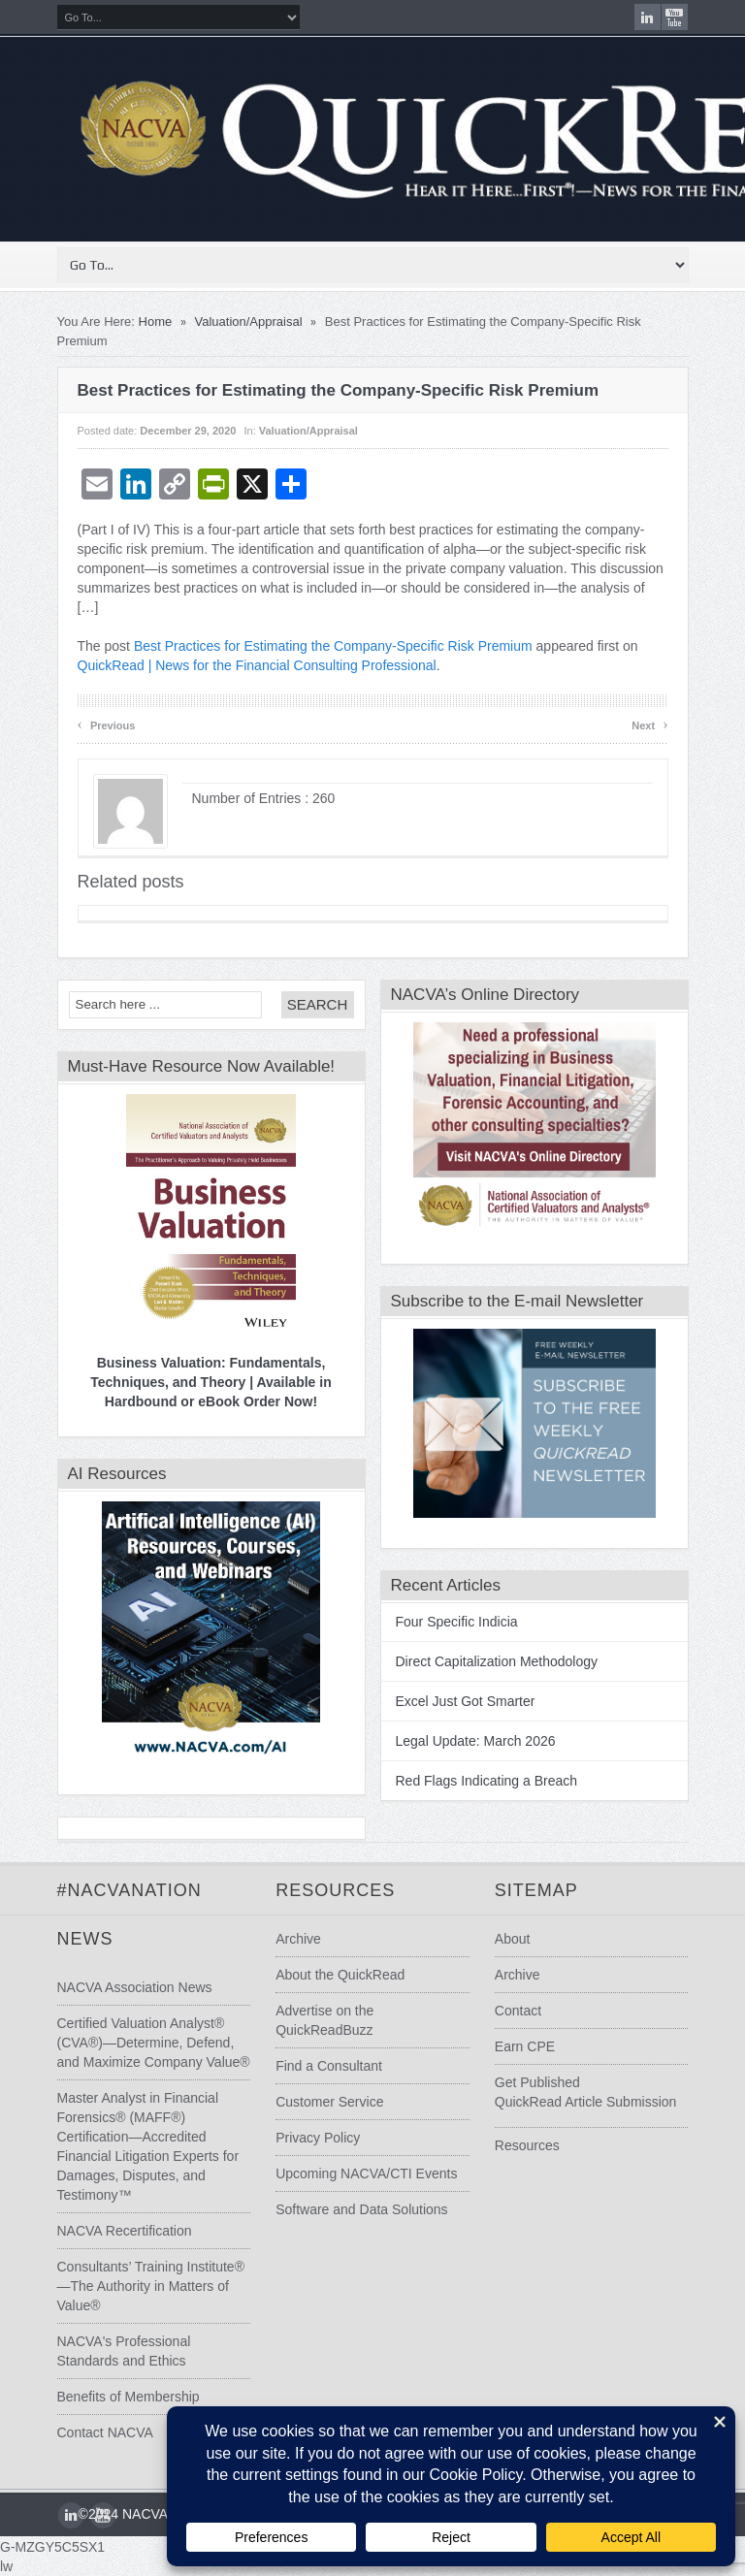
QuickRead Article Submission (586, 2101)
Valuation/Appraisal (249, 321)
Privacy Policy (317, 2137)
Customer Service (329, 2101)
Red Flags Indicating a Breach (487, 1780)
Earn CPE (525, 2046)
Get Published (537, 2082)
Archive (298, 1939)
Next (649, 724)
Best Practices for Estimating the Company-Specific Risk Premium (333, 646)
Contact (518, 2010)
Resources (527, 2145)
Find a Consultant (328, 2066)
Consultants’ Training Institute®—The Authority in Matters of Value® (150, 2286)
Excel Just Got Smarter (465, 1701)
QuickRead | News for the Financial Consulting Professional (257, 665)
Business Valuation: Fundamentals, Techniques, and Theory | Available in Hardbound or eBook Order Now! (210, 1382)
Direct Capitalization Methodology (497, 1661)
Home (156, 321)
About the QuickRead (340, 1974)
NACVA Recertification (124, 2230)
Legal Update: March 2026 (476, 1741)
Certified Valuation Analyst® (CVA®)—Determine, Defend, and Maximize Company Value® (153, 2042)
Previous (107, 724)
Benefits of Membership (128, 2396)
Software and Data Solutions (361, 2209)
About (513, 1939)
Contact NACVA (105, 2432)
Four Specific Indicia (457, 1621)
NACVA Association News (134, 1987)
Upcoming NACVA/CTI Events (366, 2173)
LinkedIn (647, 17)
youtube (675, 17)
